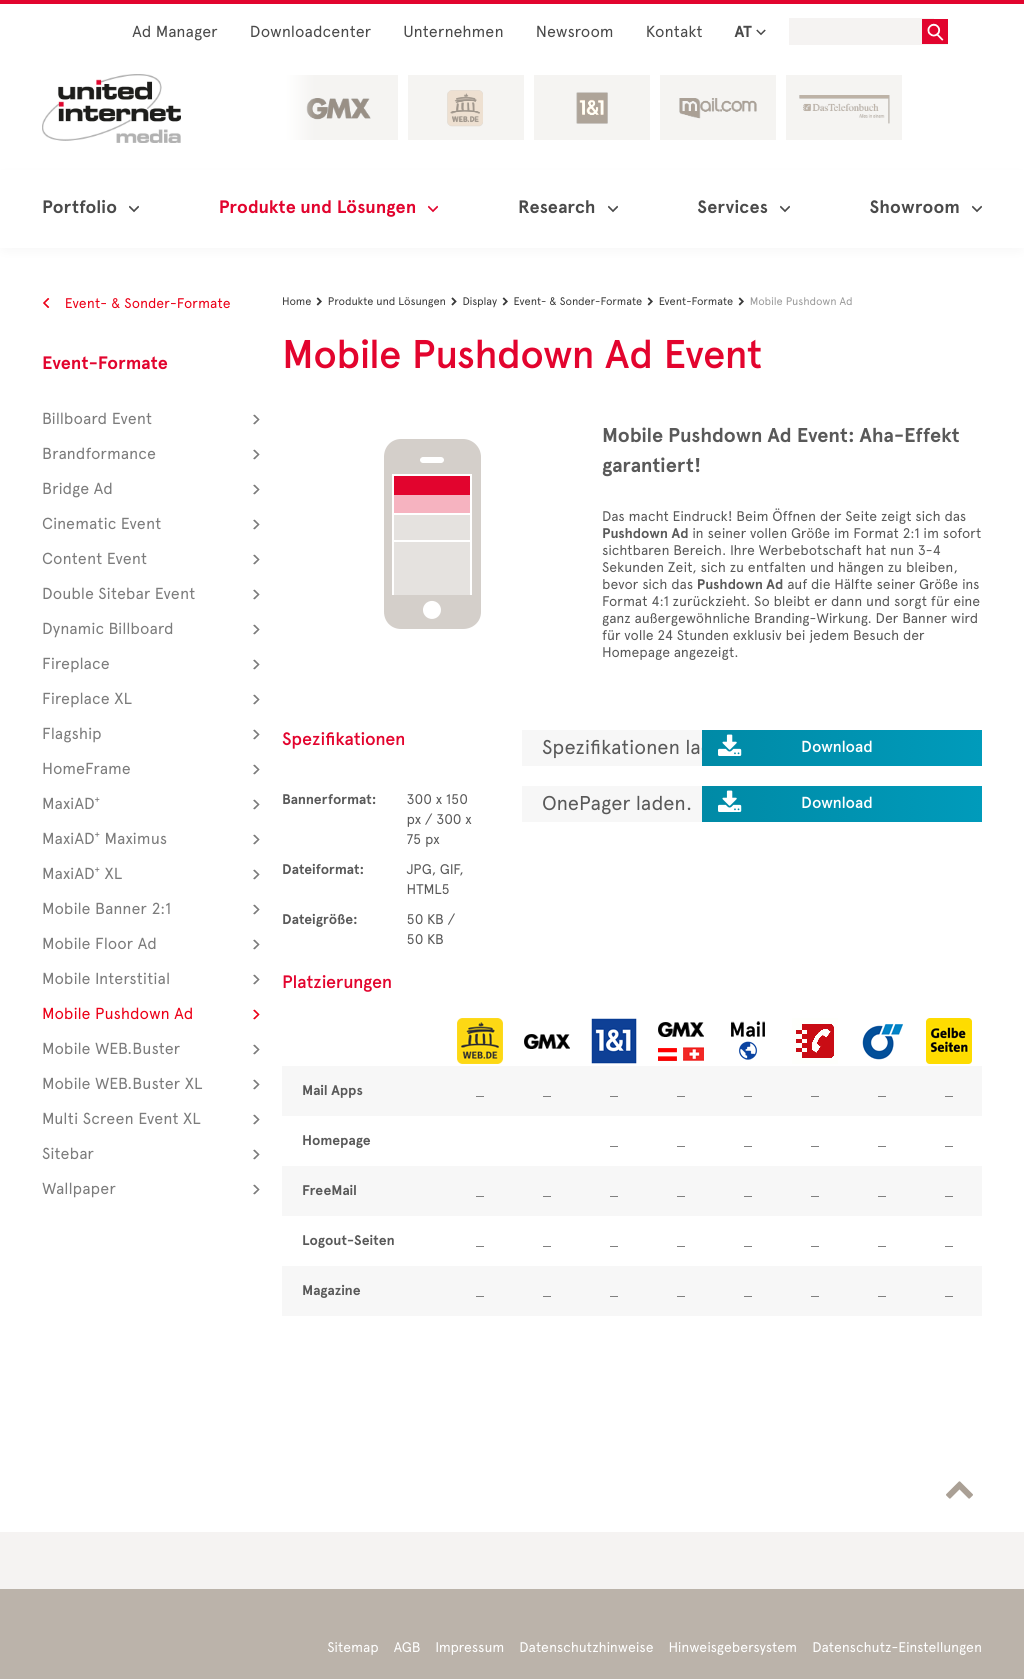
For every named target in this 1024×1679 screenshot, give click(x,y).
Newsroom (575, 32)
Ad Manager (175, 32)
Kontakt (674, 32)
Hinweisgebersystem (733, 1647)
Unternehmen (453, 32)
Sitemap (352, 1647)
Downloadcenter (310, 32)
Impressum (469, 1647)
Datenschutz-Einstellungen (897, 1647)
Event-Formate (105, 364)
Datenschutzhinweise (586, 1647)
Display (487, 301)
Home (305, 301)
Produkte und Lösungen (395, 301)
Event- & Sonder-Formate (136, 303)
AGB (407, 1647)
